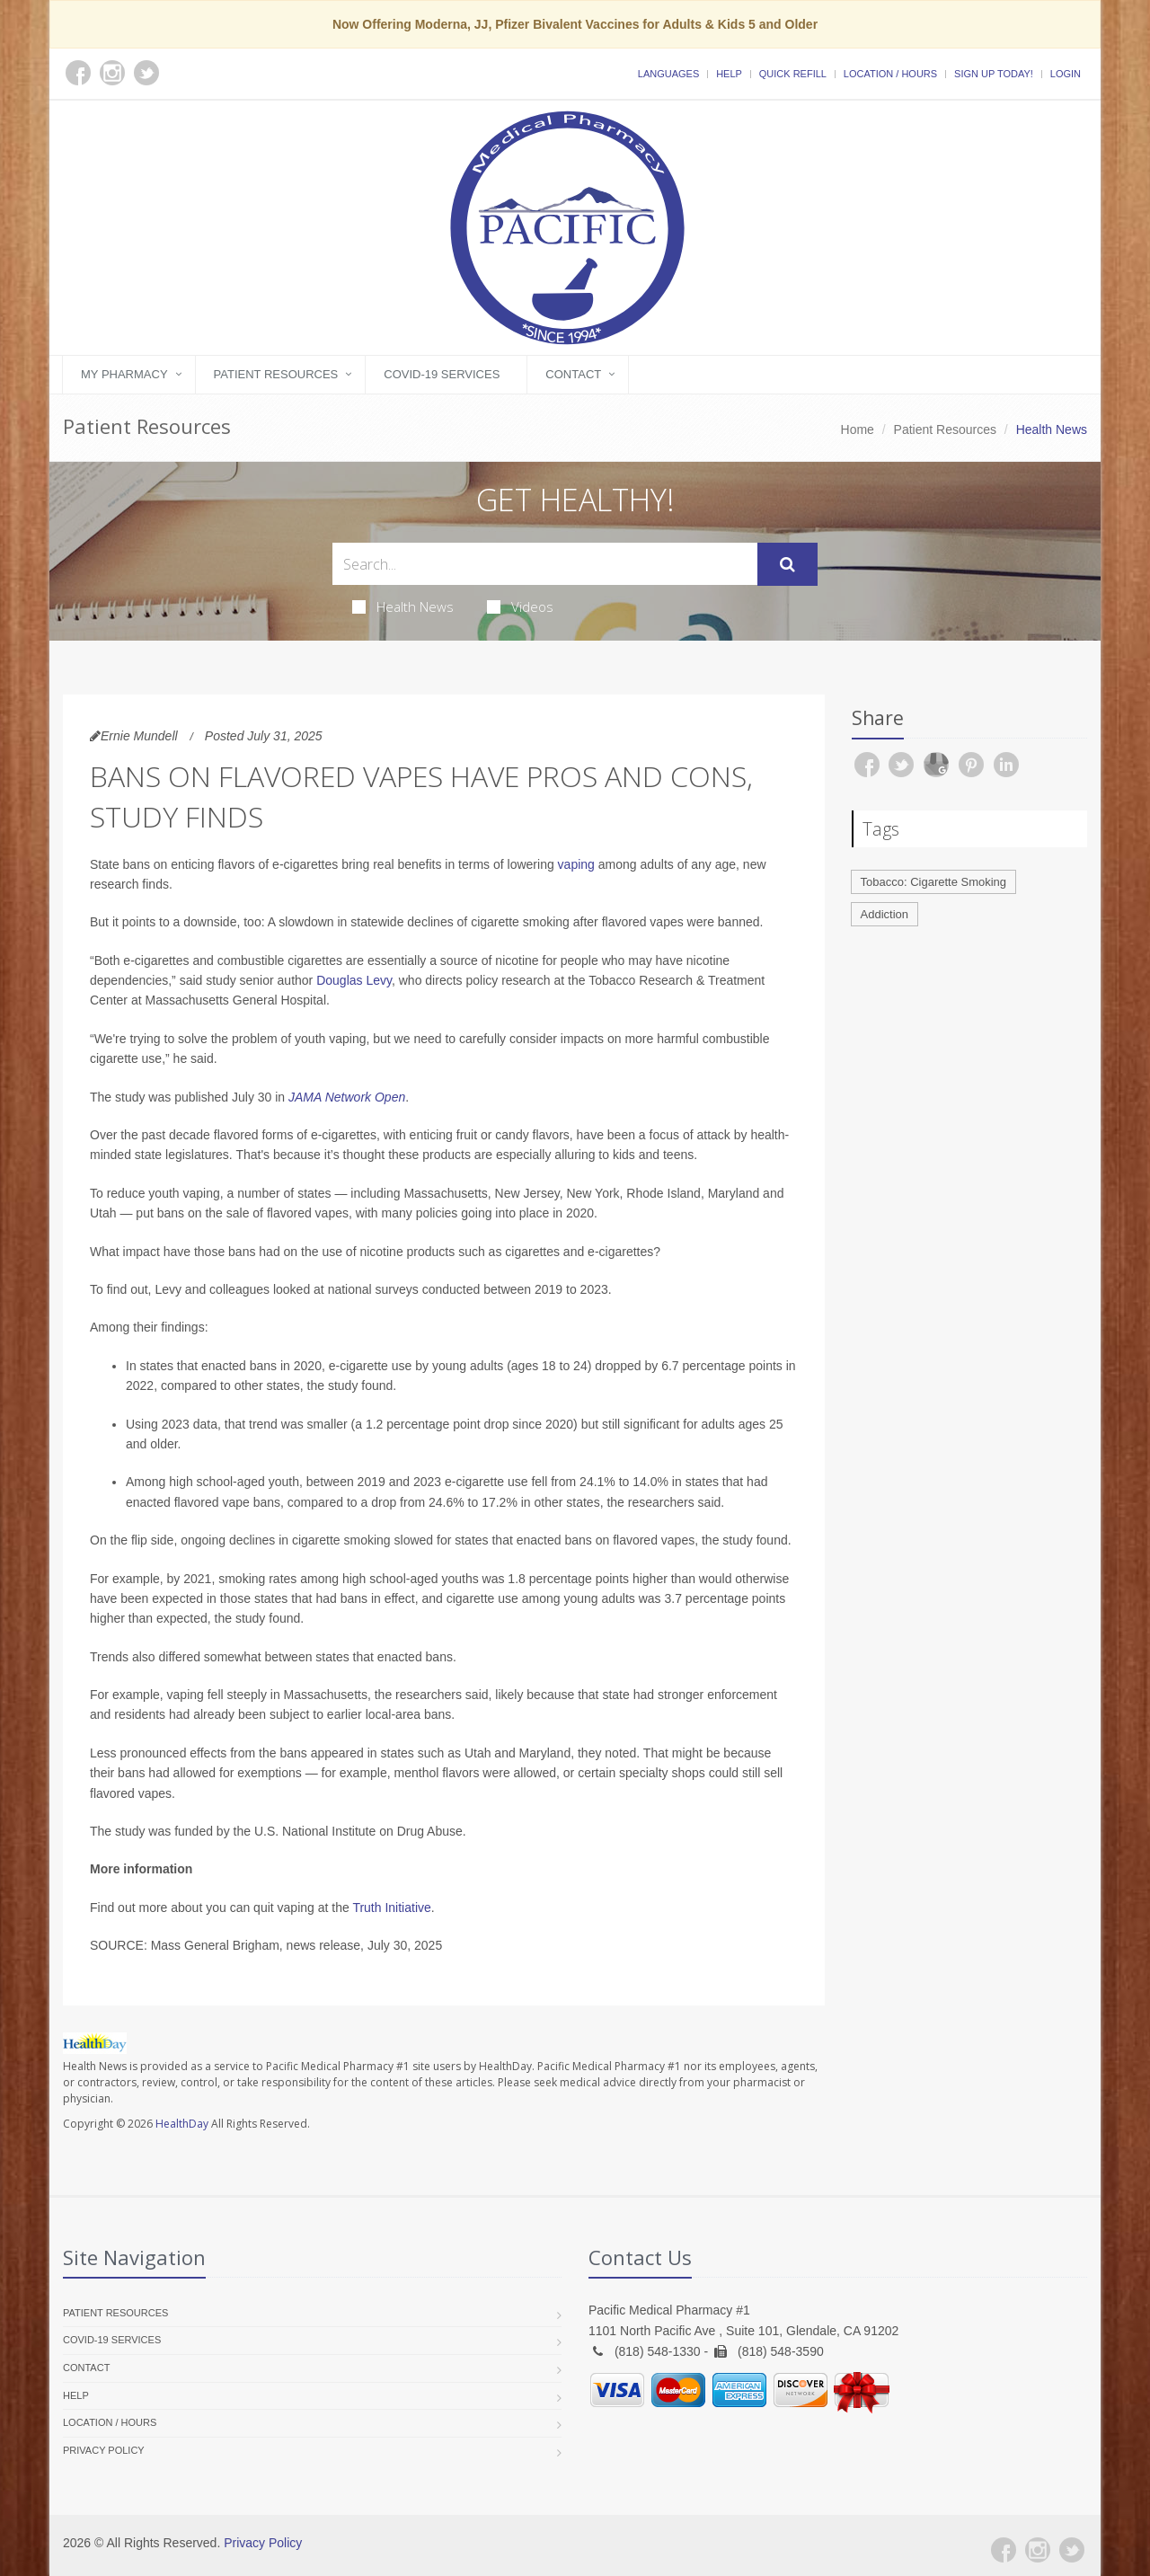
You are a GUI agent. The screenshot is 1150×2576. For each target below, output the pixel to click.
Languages (668, 73)
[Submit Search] (787, 564)
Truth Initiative (391, 1907)
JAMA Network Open (346, 1097)
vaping (576, 864)
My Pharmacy (124, 374)
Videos (520, 606)
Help (729, 73)
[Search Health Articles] (544, 564)
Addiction (884, 914)
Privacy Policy (104, 2450)
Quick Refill (793, 73)
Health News (403, 606)
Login (1065, 73)
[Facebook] (1003, 2550)
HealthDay (181, 2123)
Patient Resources (276, 374)
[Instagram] (1037, 2550)
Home (857, 429)
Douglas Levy (354, 980)
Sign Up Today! (993, 73)
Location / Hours (890, 73)
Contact (573, 374)
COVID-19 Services (442, 374)
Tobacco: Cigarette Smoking (934, 882)
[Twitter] (1071, 2550)
